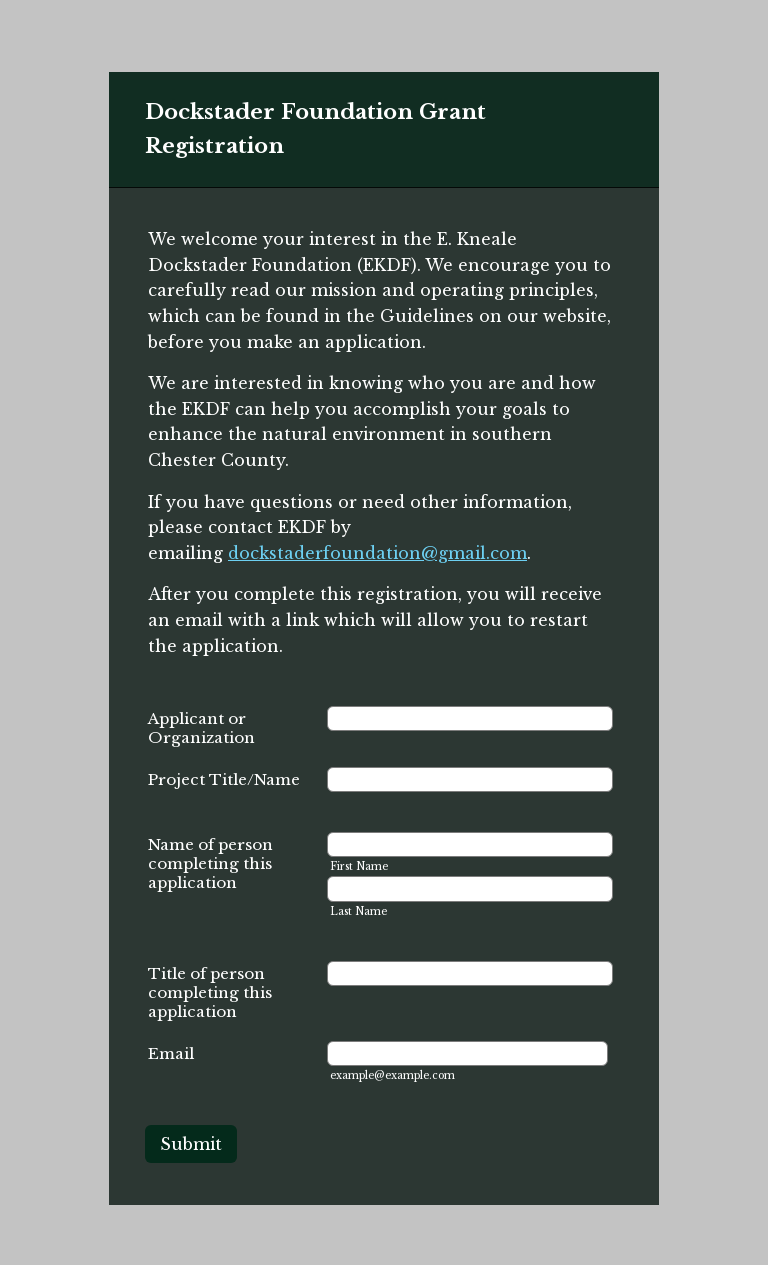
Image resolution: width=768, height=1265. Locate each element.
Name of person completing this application (210, 863)
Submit (191, 1144)
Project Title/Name (224, 779)
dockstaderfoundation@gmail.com (377, 553)
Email (171, 1053)
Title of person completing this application (210, 992)
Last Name (358, 911)
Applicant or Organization (201, 728)
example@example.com (392, 1075)
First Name (359, 866)
